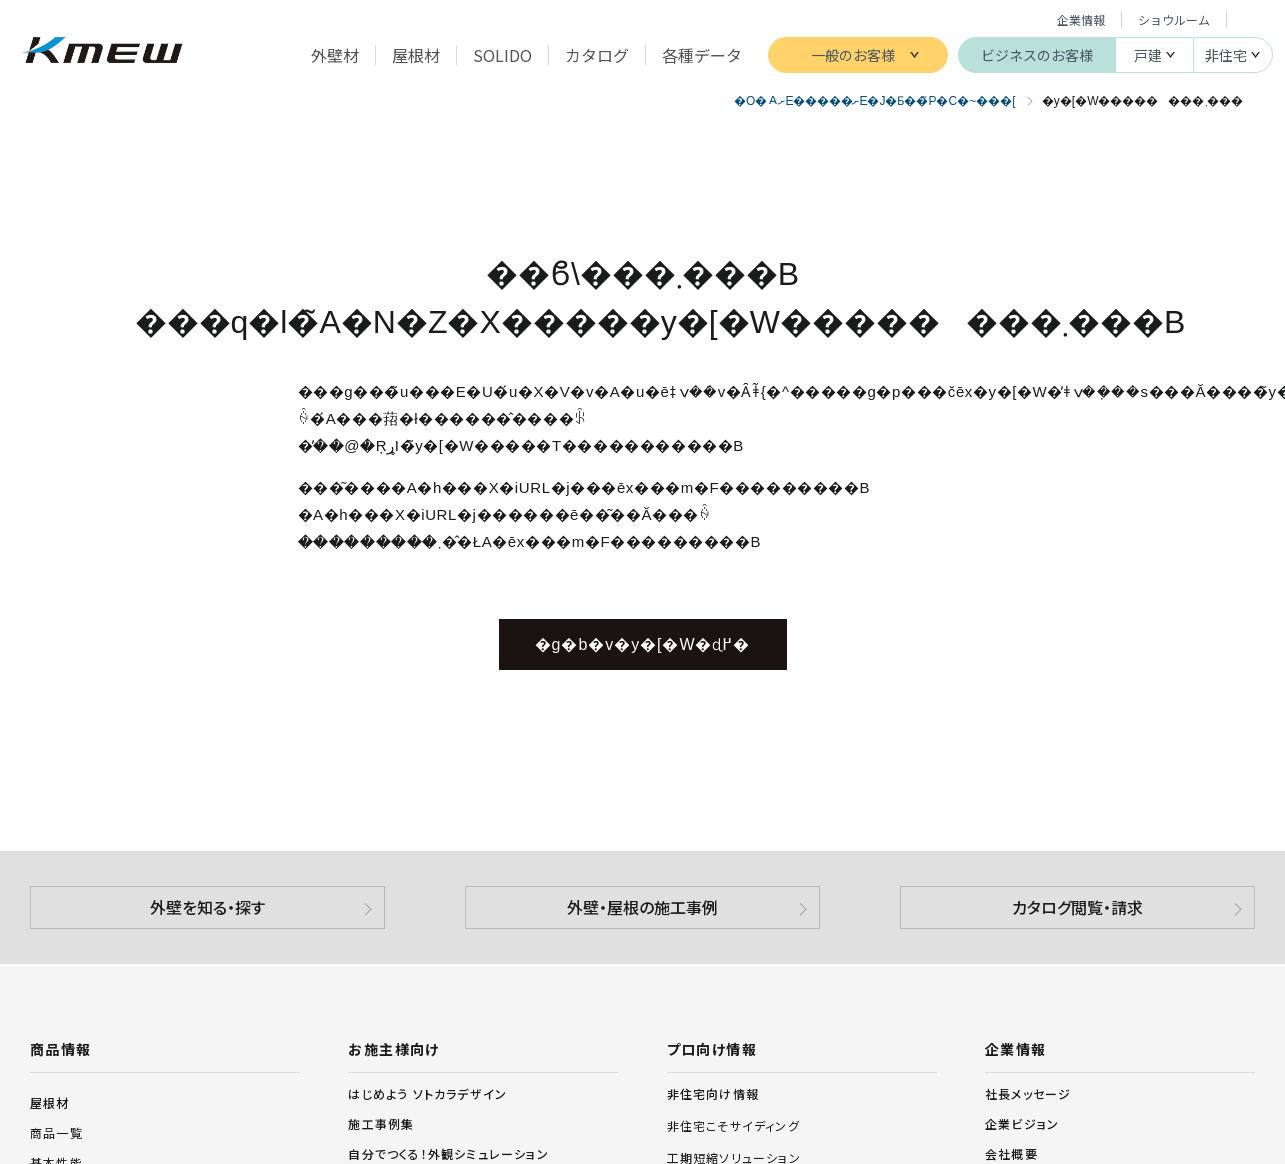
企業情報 (1081, 19)
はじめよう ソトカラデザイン (427, 1093)
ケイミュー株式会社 (102, 52)
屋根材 (50, 1102)
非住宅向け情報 (713, 1094)
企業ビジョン (1022, 1123)
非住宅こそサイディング (733, 1126)
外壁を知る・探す (207, 907)
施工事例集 (381, 1123)
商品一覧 (56, 1132)
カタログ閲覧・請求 (1077, 907)
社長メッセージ (1028, 1093)
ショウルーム (1174, 19)
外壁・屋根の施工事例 (642, 907)
